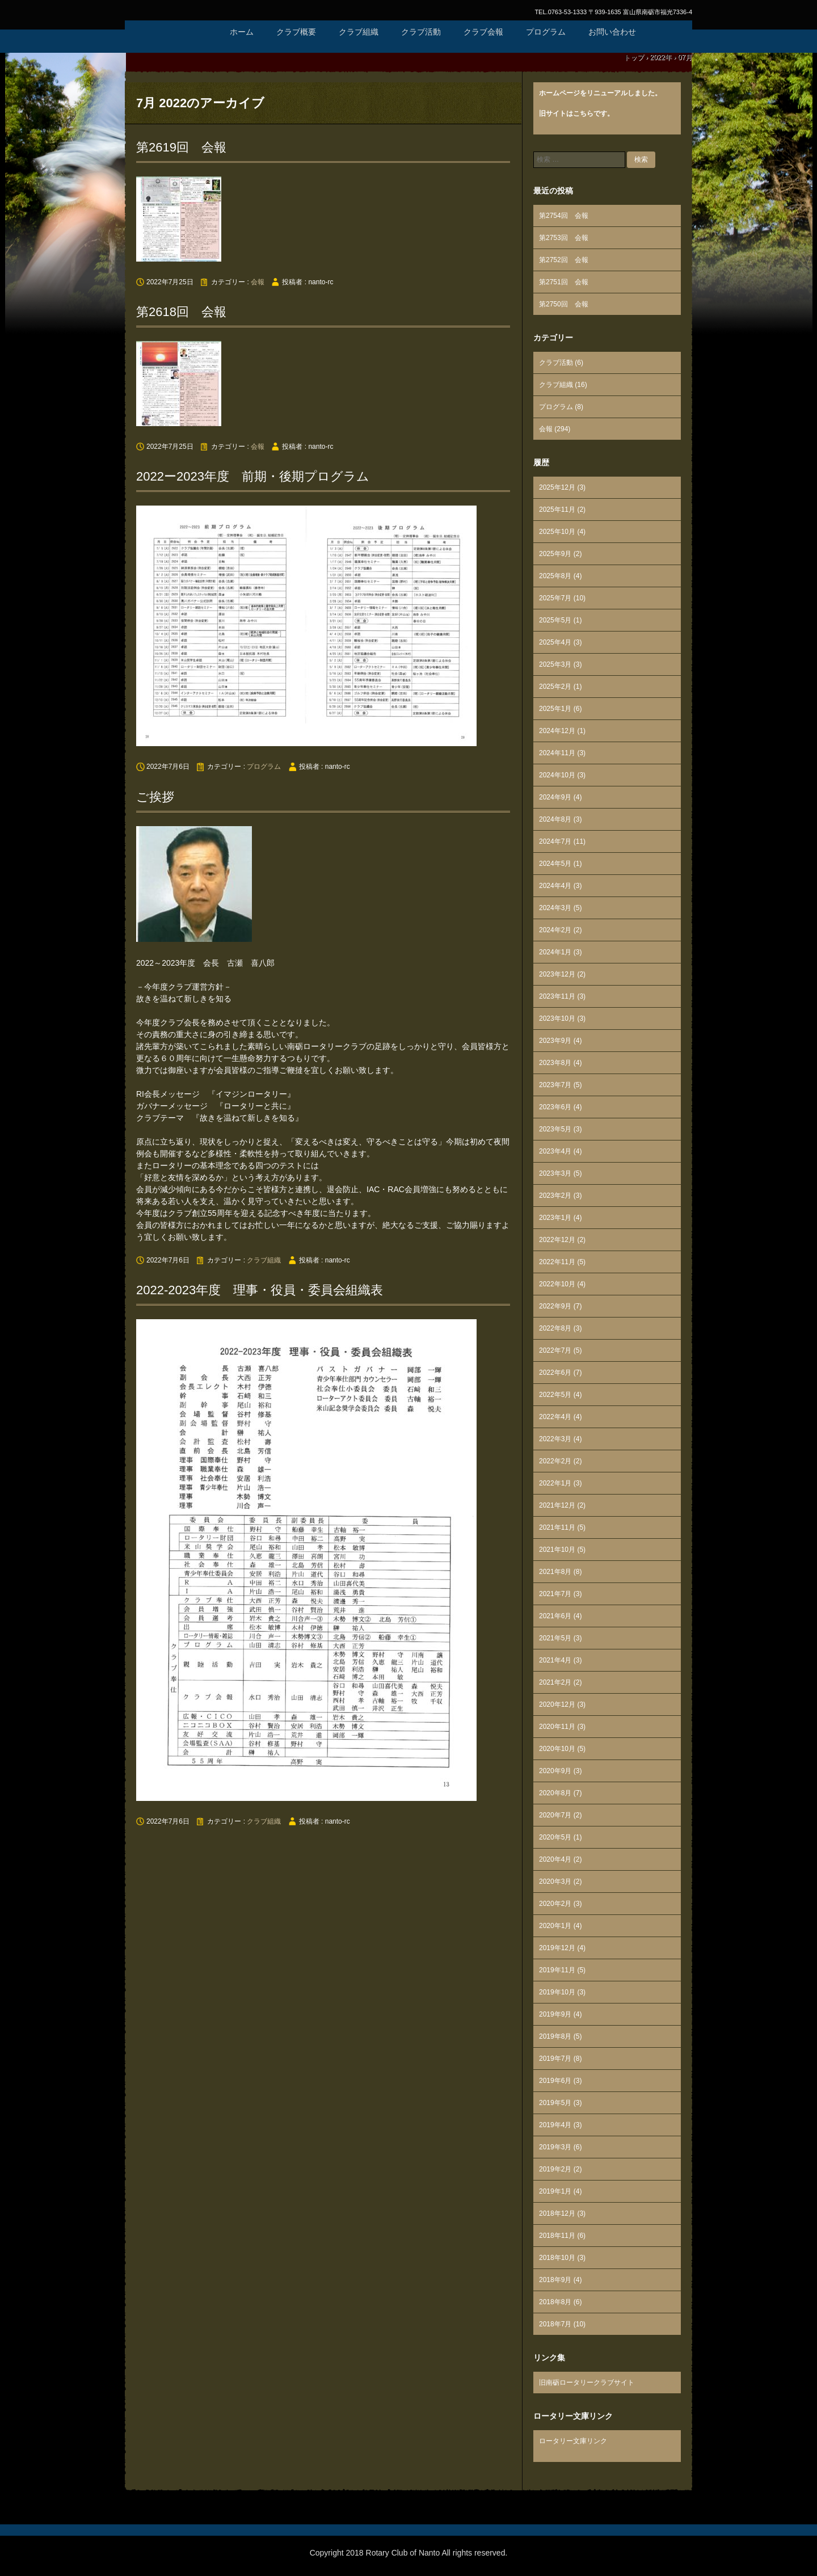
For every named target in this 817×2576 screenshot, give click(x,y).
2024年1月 (555, 952)
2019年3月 (555, 2147)
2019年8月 (555, 2036)
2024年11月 (557, 753)
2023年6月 (555, 1107)
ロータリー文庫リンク (573, 2441)
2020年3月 (555, 1881)
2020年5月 (555, 1837)
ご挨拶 (155, 797)
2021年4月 (555, 1660)
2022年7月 (555, 1350)
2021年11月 (557, 1527)
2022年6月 (555, 1373)
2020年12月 (557, 1704)
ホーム (242, 31)
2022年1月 (555, 1483)
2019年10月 (557, 1992)
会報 (257, 282)
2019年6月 (555, 2081)
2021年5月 (555, 1638)
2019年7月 (555, 2059)
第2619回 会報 (181, 147)
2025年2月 (555, 687)
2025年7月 (555, 598)
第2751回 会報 (563, 282)
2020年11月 (557, 1727)
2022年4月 (555, 1417)
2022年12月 (557, 1240)
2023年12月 (557, 974)
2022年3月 (555, 1439)
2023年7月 (555, 1085)
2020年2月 (555, 1904)
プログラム (546, 31)
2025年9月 (555, 554)
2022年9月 (555, 1306)
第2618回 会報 (181, 312)
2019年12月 (557, 1948)
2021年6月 (555, 1616)
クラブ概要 (296, 31)
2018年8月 (555, 2302)
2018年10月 (557, 2258)
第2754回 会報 (563, 216)
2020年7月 (555, 1815)
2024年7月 (555, 841)
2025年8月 (555, 576)
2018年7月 (555, 2324)
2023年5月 (555, 1129)
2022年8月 (555, 1328)
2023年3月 (555, 1173)
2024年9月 (555, 797)
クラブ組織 (358, 31)
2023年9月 (555, 1041)
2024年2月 (555, 930)
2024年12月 (557, 731)
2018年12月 (557, 2213)
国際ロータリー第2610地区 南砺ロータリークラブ (170, 45)
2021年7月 (555, 1594)
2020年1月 (555, 1926)
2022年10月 (557, 1284)
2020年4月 (555, 1859)
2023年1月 (555, 1218)
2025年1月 (555, 709)
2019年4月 (555, 2125)
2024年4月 (555, 886)
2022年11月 (557, 1262)
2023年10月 (557, 1018)
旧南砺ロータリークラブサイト (586, 2382)
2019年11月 (557, 1970)
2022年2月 (555, 1461)
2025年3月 (555, 664)
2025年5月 (555, 620)
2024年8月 (555, 819)
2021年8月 (555, 1572)
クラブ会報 (483, 31)
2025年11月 (557, 509)
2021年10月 (557, 1550)
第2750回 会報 (563, 304)
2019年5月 (555, 2103)
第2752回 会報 (563, 260)
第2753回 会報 (563, 238)
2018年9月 (555, 2280)
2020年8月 (555, 1793)
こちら (583, 113)
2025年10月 (557, 532)
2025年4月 (555, 642)
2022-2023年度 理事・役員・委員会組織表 (259, 1290)
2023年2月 (555, 1195)
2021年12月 (557, 1505)
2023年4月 (555, 1151)
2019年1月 (555, 2191)
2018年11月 (557, 2236)
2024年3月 (555, 908)
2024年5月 (555, 864)
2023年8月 (555, 1063)
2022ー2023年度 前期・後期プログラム (252, 476)
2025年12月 (557, 487)
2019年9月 (555, 2014)
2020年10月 (557, 1749)
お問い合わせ (612, 31)
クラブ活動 (421, 31)
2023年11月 (557, 996)
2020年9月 (555, 1771)
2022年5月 (555, 1395)
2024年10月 (557, 775)
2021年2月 (555, 1682)
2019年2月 (555, 2169)
